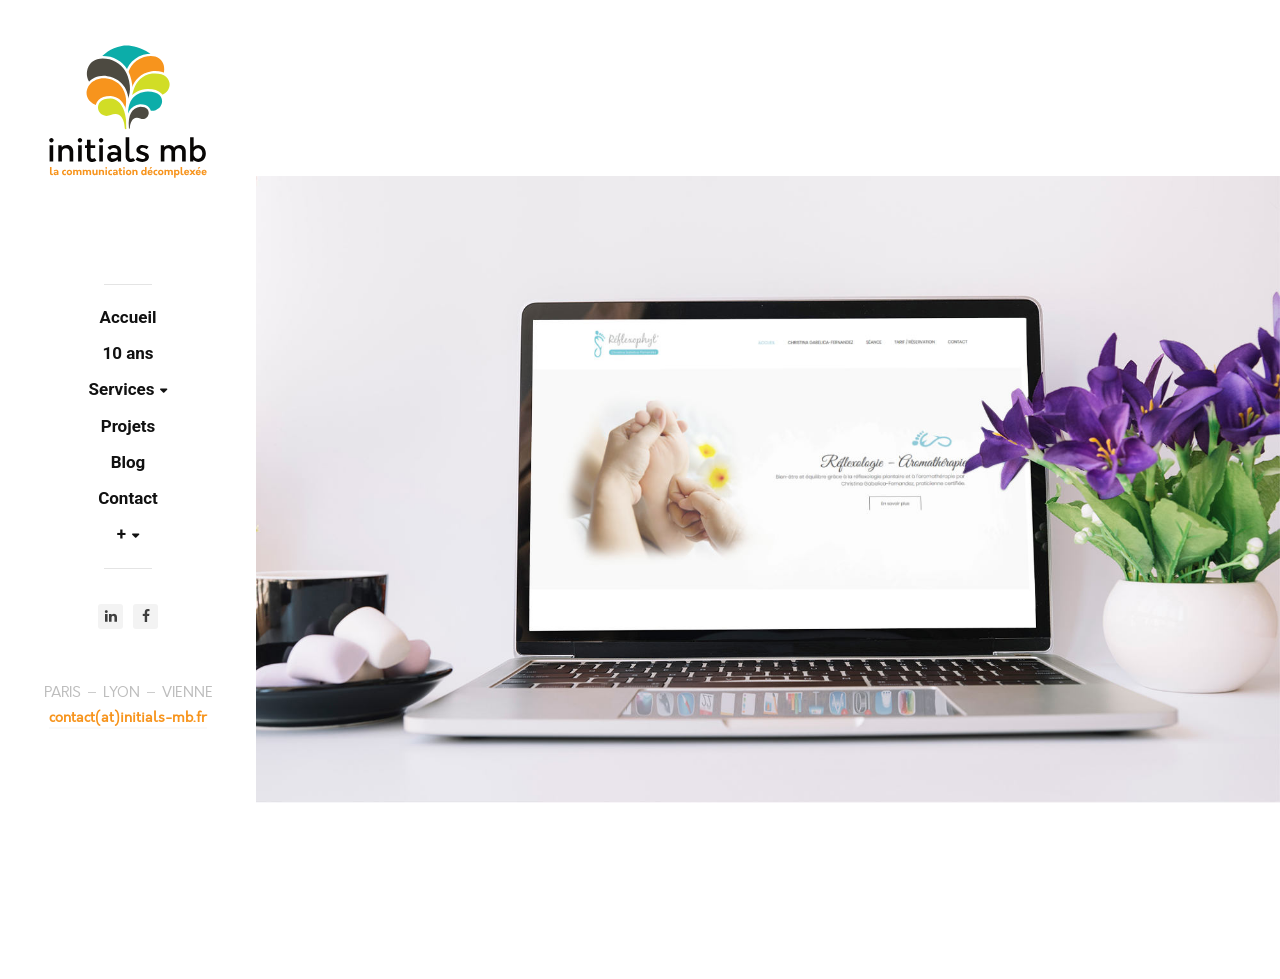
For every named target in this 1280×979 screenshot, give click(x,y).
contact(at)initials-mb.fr (128, 717)
